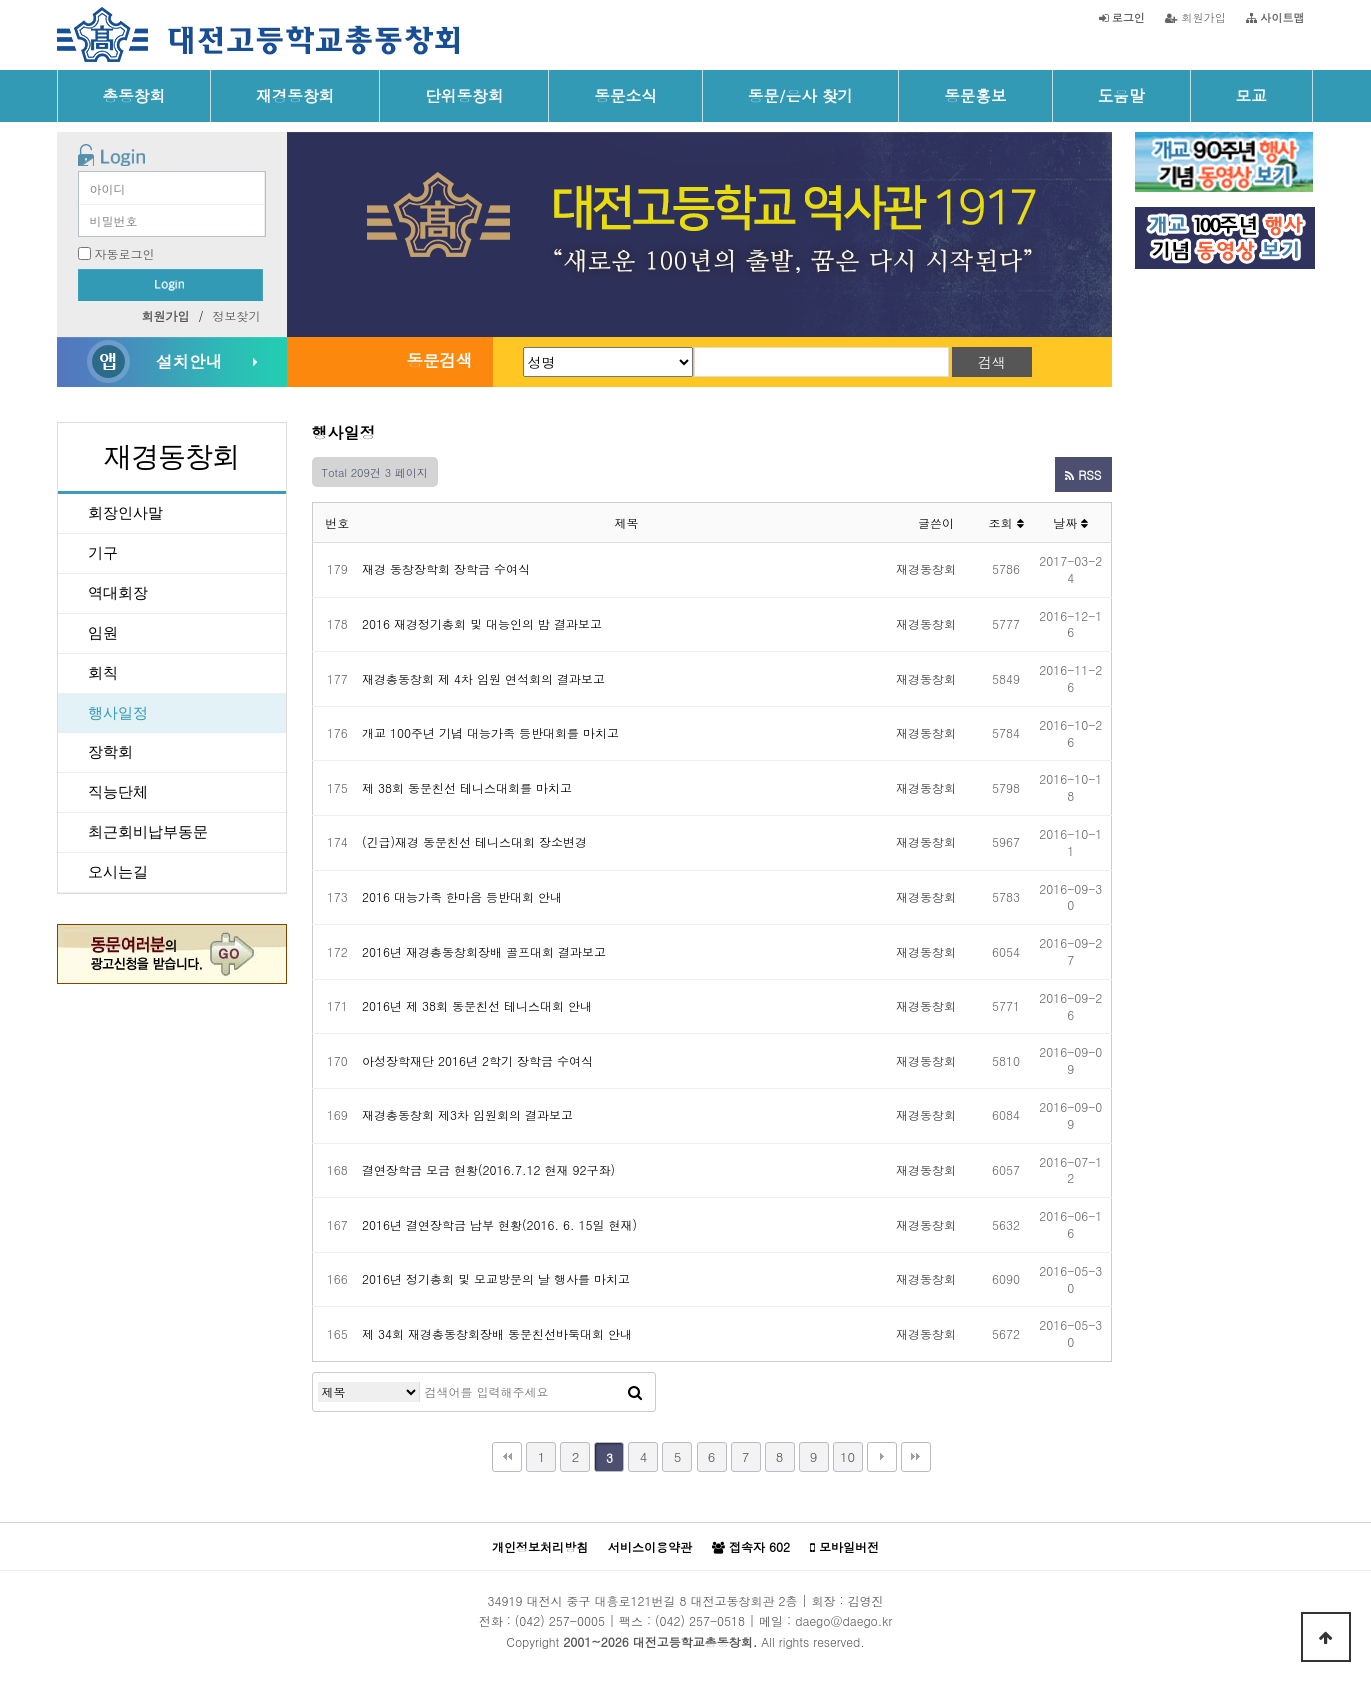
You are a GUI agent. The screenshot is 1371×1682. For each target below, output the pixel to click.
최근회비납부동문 (148, 832)
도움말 (1121, 95)
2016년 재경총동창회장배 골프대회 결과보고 (484, 951)
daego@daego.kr (843, 1620)
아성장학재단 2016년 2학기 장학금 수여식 (477, 1060)
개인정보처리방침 (540, 1546)
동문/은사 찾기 (800, 95)
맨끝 (916, 1457)
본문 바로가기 (0, 0)
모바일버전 (844, 1547)
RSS (1083, 474)
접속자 (751, 1547)
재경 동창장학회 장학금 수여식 (446, 568)
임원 (103, 633)
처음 (507, 1457)
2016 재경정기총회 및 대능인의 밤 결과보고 (482, 623)
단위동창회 (464, 95)
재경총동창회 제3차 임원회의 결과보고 (467, 1114)
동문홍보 (975, 95)
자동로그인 (125, 253)
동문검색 (439, 360)
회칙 (103, 673)
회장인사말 (125, 513)
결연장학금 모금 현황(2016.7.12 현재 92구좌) (488, 1169)
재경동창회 (295, 95)
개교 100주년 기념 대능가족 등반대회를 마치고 (490, 732)
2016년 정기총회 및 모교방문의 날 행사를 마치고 (496, 1278)
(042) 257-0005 (560, 1620)
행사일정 (118, 713)
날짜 (1070, 522)
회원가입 (1195, 17)
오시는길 (118, 872)
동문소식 (625, 95)
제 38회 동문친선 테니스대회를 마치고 (467, 787)
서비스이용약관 (650, 1546)
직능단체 (118, 792)
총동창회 (134, 95)
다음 (882, 1457)
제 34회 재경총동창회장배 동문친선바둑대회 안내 (497, 1333)
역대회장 (118, 593)
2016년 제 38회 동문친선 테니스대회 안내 (477, 1005)
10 (847, 1456)
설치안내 (189, 361)
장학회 (110, 752)
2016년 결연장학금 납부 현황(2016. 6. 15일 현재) (499, 1224)
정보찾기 (237, 315)
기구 (103, 553)
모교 (1251, 95)
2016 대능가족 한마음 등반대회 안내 (462, 896)
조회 (1005, 522)
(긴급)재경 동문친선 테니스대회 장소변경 (474, 841)
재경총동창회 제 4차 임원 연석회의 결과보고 (483, 678)
